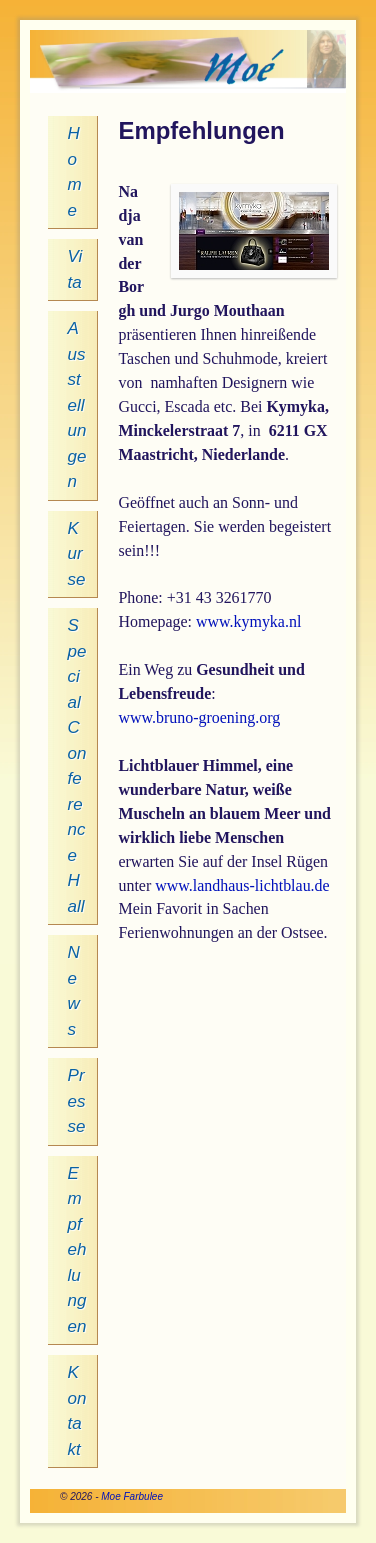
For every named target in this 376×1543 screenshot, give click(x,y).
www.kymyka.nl (248, 621)
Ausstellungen (77, 405)
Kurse (77, 554)
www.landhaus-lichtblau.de (242, 885)
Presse (77, 1101)
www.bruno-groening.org (199, 717)
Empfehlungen (77, 1250)
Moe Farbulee (132, 1496)
